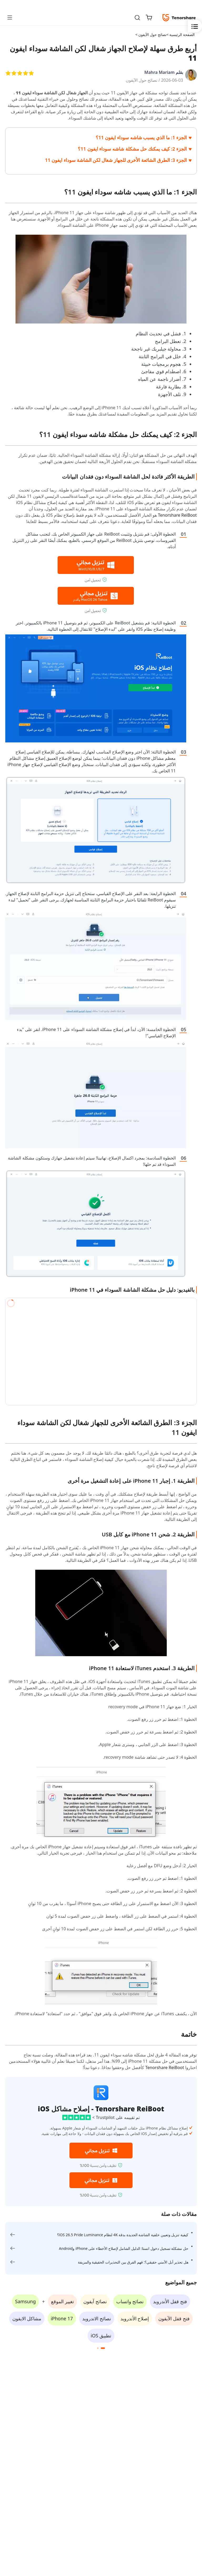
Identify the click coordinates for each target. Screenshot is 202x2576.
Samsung (25, 2301)
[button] (103, 2348)
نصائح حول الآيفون (141, 80)
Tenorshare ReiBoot (177, 515)
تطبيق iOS (101, 2335)
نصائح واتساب (130, 2301)
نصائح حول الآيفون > (150, 34)
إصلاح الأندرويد (134, 2318)
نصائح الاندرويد (96, 2318)
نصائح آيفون (95, 2301)
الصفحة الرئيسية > (180, 34)
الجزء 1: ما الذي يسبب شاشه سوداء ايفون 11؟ (141, 137)
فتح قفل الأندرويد (170, 2301)
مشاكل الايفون (26, 2318)
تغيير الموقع (62, 2301)
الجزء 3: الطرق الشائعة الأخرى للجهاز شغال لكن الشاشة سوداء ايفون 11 (116, 160)
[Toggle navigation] (11, 17)
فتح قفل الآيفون (173, 2318)
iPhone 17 (62, 2318)
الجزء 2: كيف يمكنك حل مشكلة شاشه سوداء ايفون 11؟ (132, 149)
